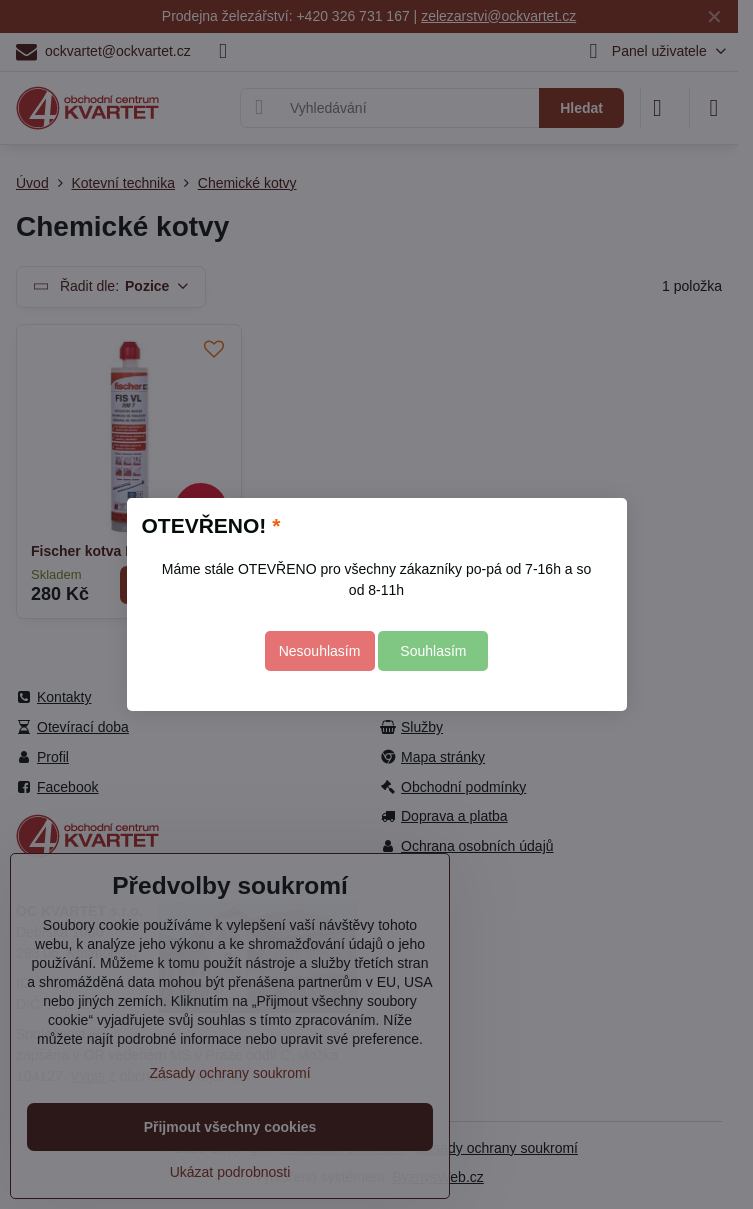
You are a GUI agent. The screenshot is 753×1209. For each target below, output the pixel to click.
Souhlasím (433, 651)
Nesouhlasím (320, 651)
